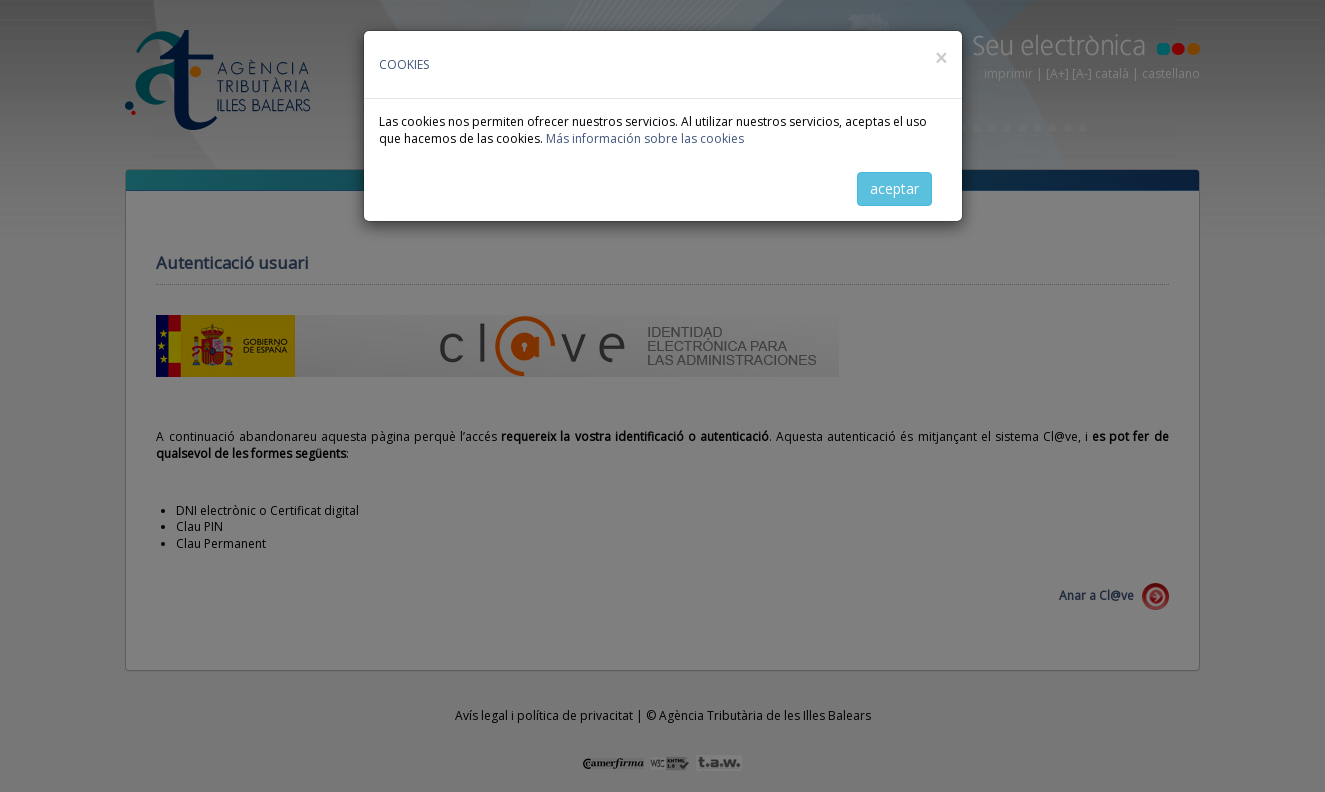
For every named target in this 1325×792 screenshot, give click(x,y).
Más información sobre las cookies (645, 138)
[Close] (941, 58)
